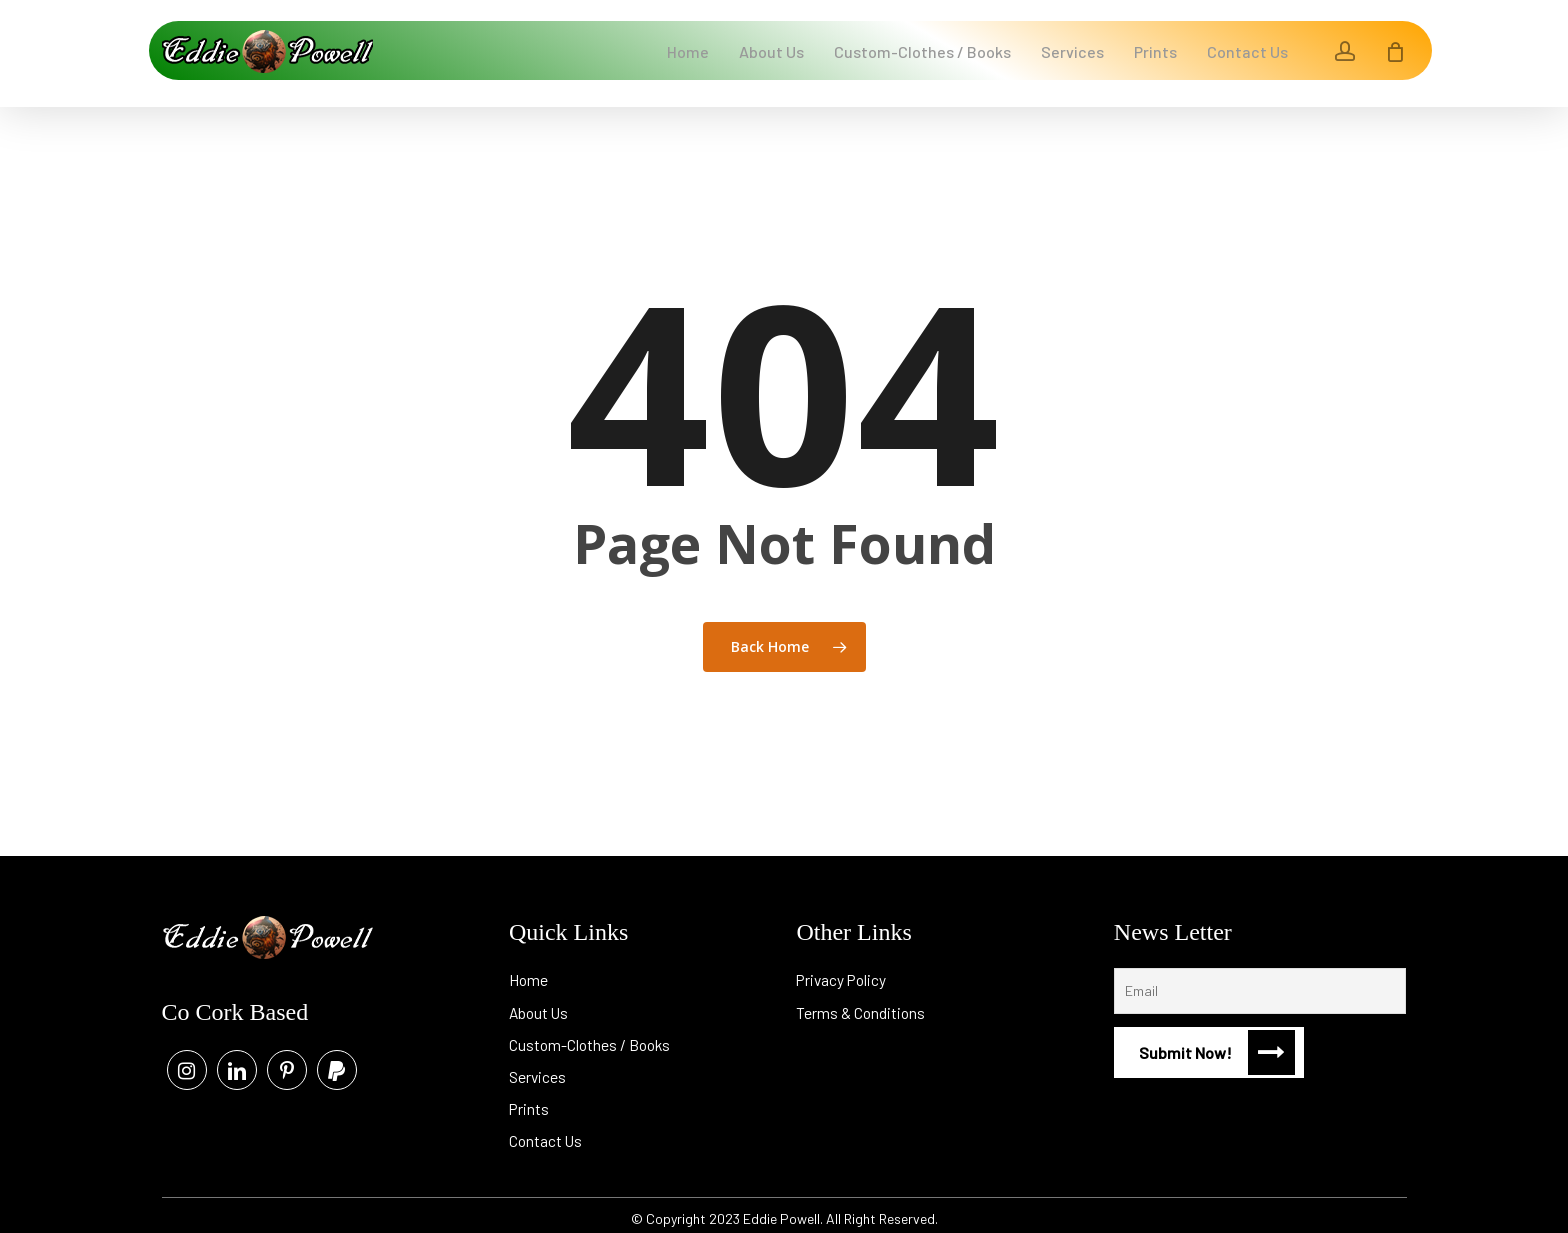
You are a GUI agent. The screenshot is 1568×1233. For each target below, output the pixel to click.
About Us (540, 1003)
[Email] (1260, 981)
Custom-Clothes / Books (592, 1036)
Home (529, 970)
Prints (529, 1102)
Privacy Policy (843, 970)
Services (538, 1069)
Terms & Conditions (861, 1003)
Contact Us (546, 1135)
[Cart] (1396, 50)
